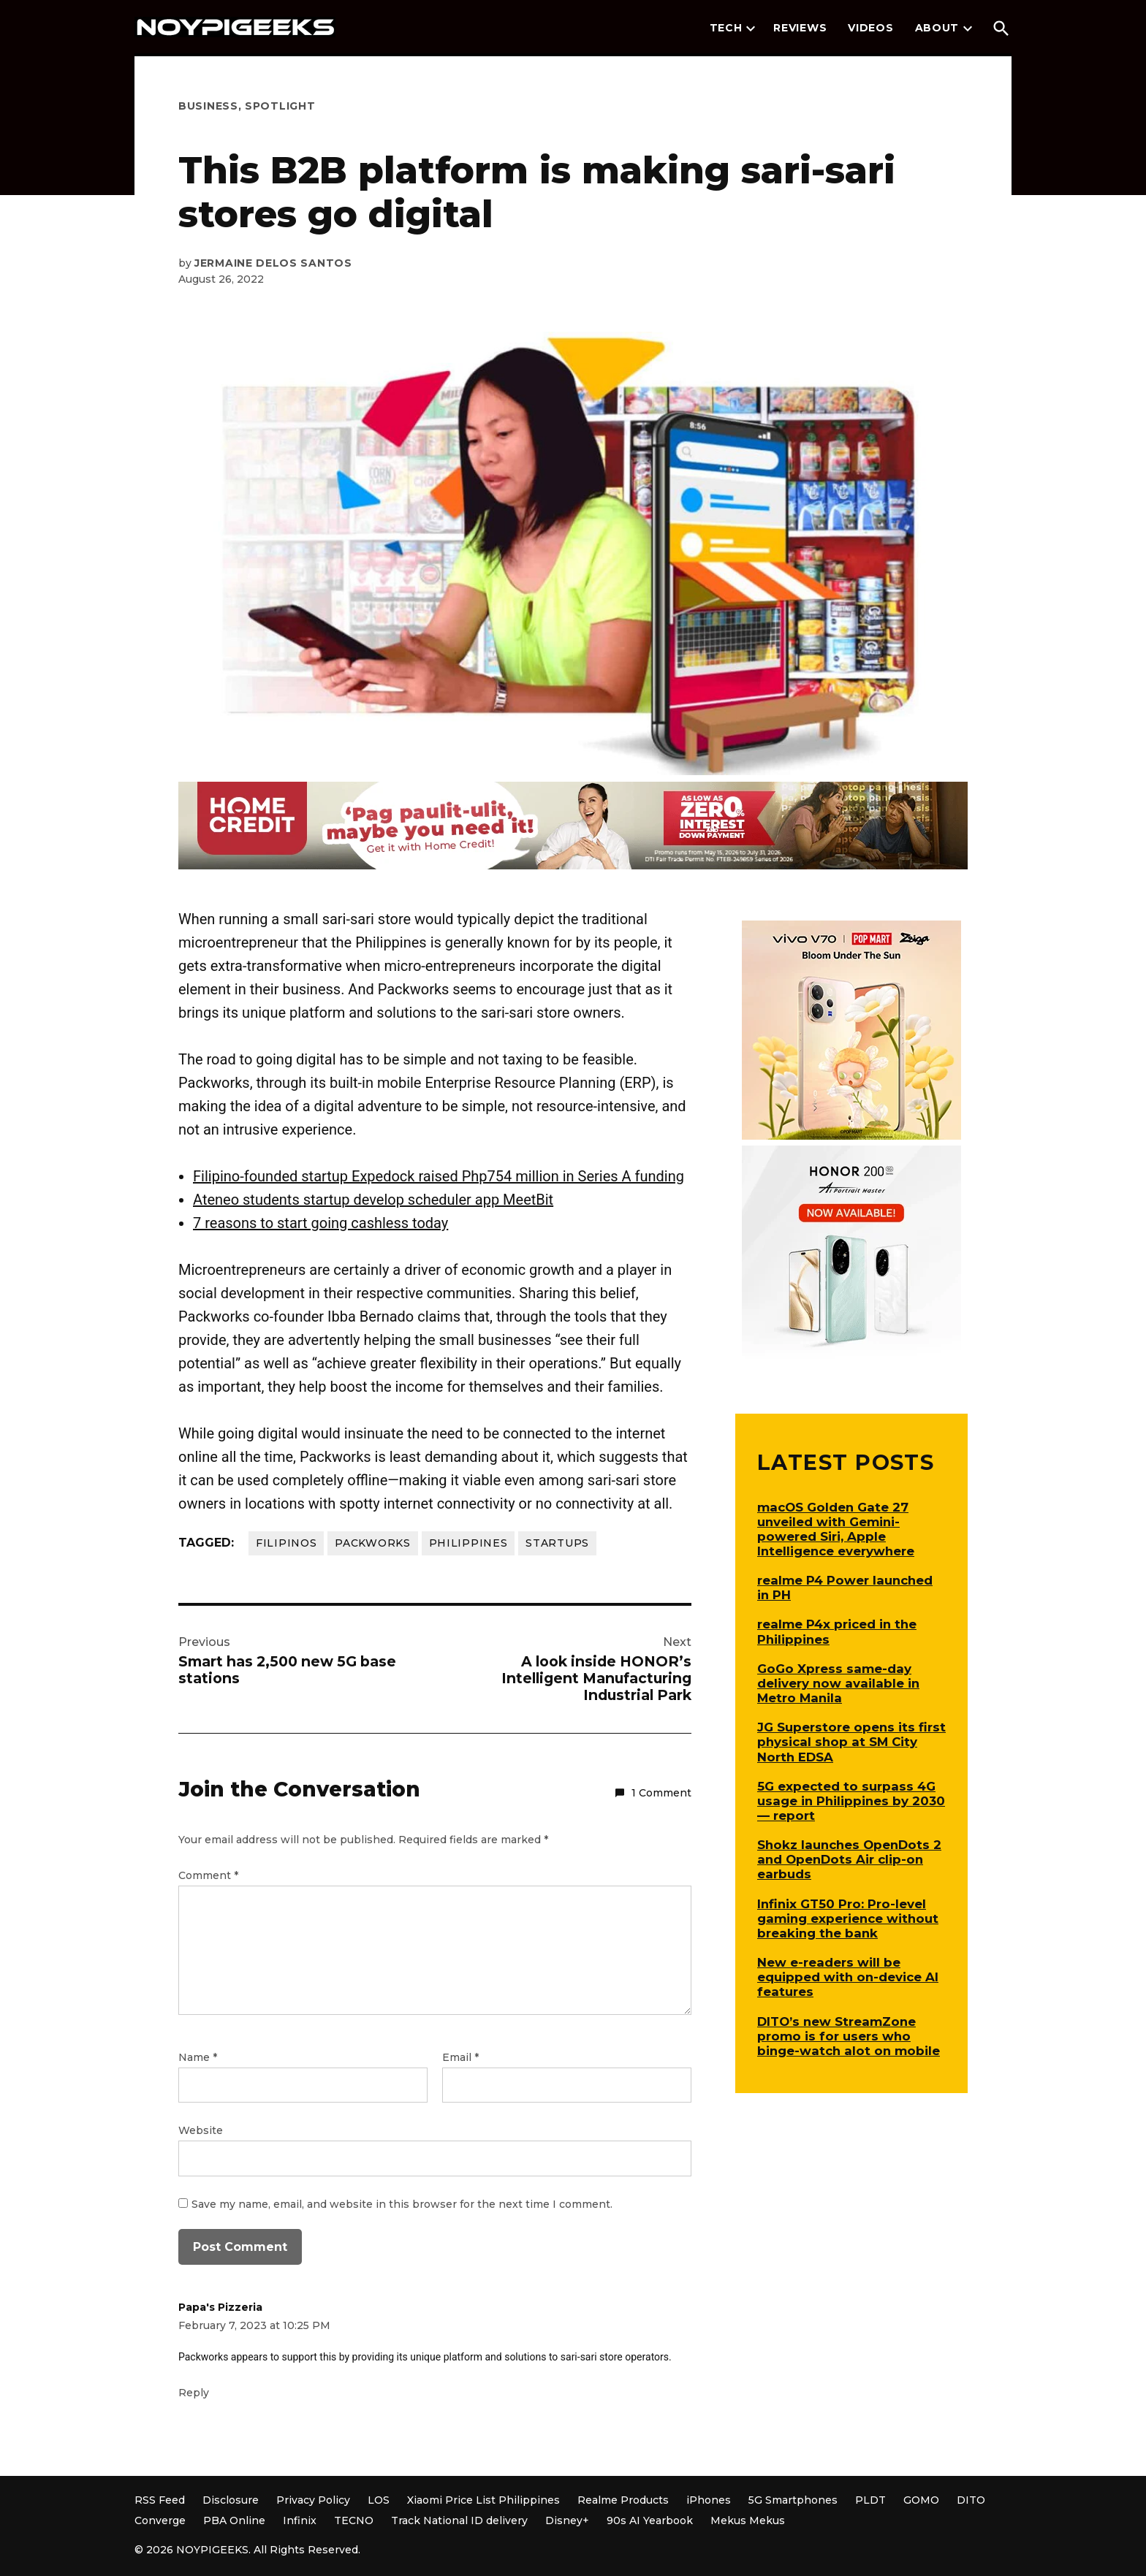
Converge (160, 2520)
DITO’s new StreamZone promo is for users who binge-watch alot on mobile (848, 2036)
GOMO (921, 2500)
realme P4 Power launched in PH (845, 1587)
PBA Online (234, 2520)
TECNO (353, 2520)
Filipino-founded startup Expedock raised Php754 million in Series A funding (438, 1176)
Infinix (299, 2520)
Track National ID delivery (459, 2520)
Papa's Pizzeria (220, 2307)
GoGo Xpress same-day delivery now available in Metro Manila (838, 1683)
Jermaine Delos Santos (273, 263)
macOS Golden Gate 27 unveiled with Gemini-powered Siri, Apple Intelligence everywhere (835, 1529)
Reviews (800, 27)
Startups (557, 1543)
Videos (870, 27)
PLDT (870, 2500)
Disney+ (567, 2520)
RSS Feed (159, 2500)
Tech (726, 27)
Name (197, 2057)
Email (460, 2057)
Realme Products (623, 2500)
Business (208, 106)
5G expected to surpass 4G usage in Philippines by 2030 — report (851, 1801)
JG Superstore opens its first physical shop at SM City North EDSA (851, 1742)
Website (200, 2130)
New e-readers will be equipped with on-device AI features (847, 1977)
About (937, 27)
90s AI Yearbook (650, 2520)
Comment (208, 1875)
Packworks (372, 1543)
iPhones (708, 2500)
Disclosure (230, 2500)
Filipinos (286, 1543)
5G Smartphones (793, 2500)
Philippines (468, 1543)
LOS (379, 2500)
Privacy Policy (313, 2500)
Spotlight (280, 106)
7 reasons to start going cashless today (320, 1223)
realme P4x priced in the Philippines (837, 1631)
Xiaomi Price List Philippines (483, 2500)
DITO (971, 2500)
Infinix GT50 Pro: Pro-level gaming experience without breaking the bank (847, 1918)
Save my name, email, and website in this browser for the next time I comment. (401, 2204)
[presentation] (750, 28)
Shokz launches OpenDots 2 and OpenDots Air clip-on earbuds (849, 1859)
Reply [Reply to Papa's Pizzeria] (193, 2392)
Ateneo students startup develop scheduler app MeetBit (373, 1199)
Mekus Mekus (747, 2520)
